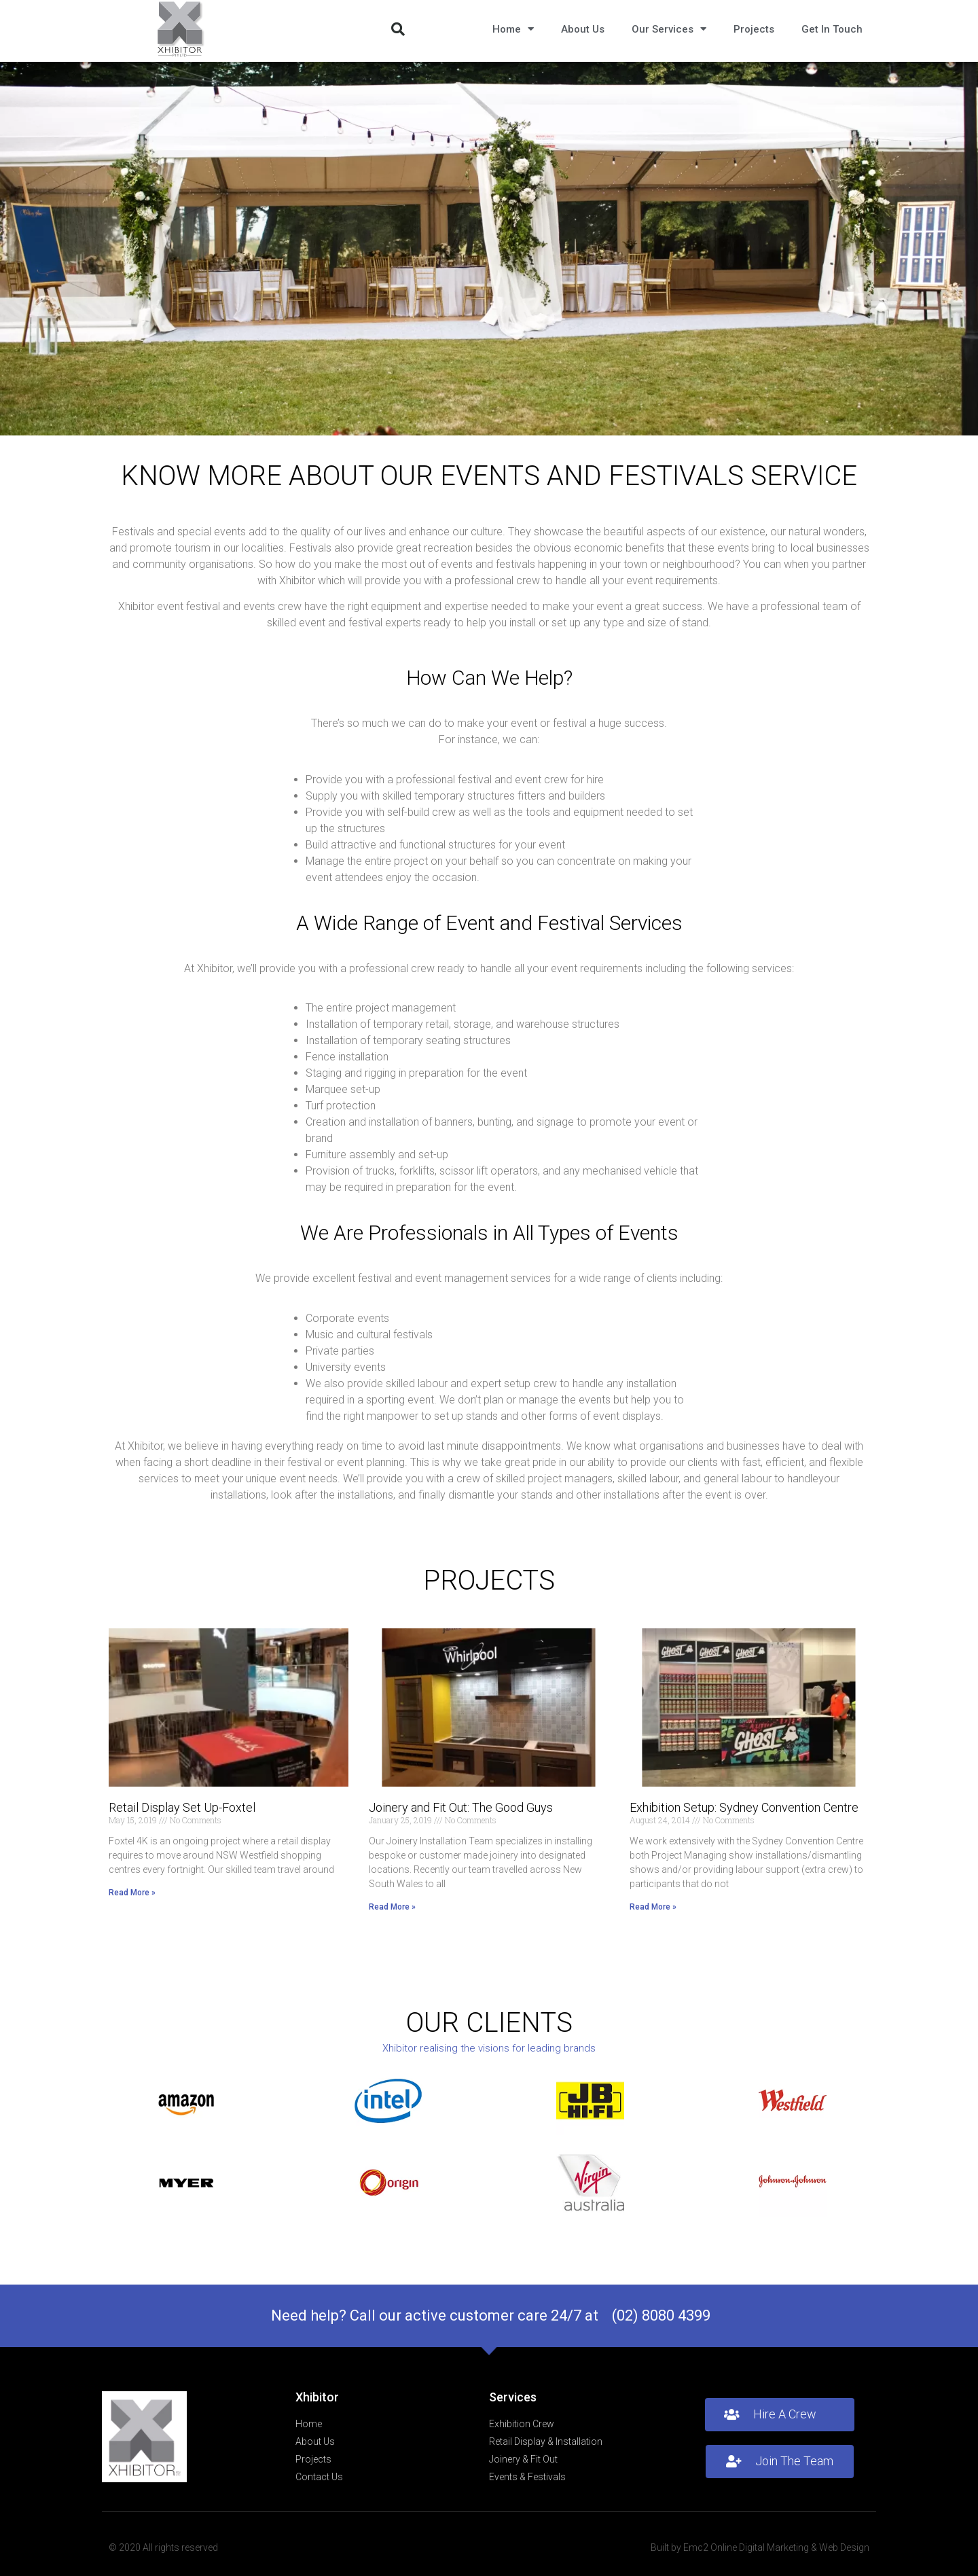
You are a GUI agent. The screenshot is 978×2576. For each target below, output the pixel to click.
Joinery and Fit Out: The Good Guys (461, 1807)
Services (513, 2397)
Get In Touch (832, 29)
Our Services (669, 29)
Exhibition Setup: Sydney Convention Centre (744, 1807)
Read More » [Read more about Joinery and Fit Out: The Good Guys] (392, 1907)
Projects (754, 29)
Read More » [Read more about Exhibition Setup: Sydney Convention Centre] (653, 1907)
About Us (582, 29)
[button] (398, 29)
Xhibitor (317, 2397)
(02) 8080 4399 (661, 2315)
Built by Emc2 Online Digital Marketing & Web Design (760, 2547)
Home (513, 29)
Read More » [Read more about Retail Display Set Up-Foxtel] (132, 1892)
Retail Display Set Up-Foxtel (182, 1807)
